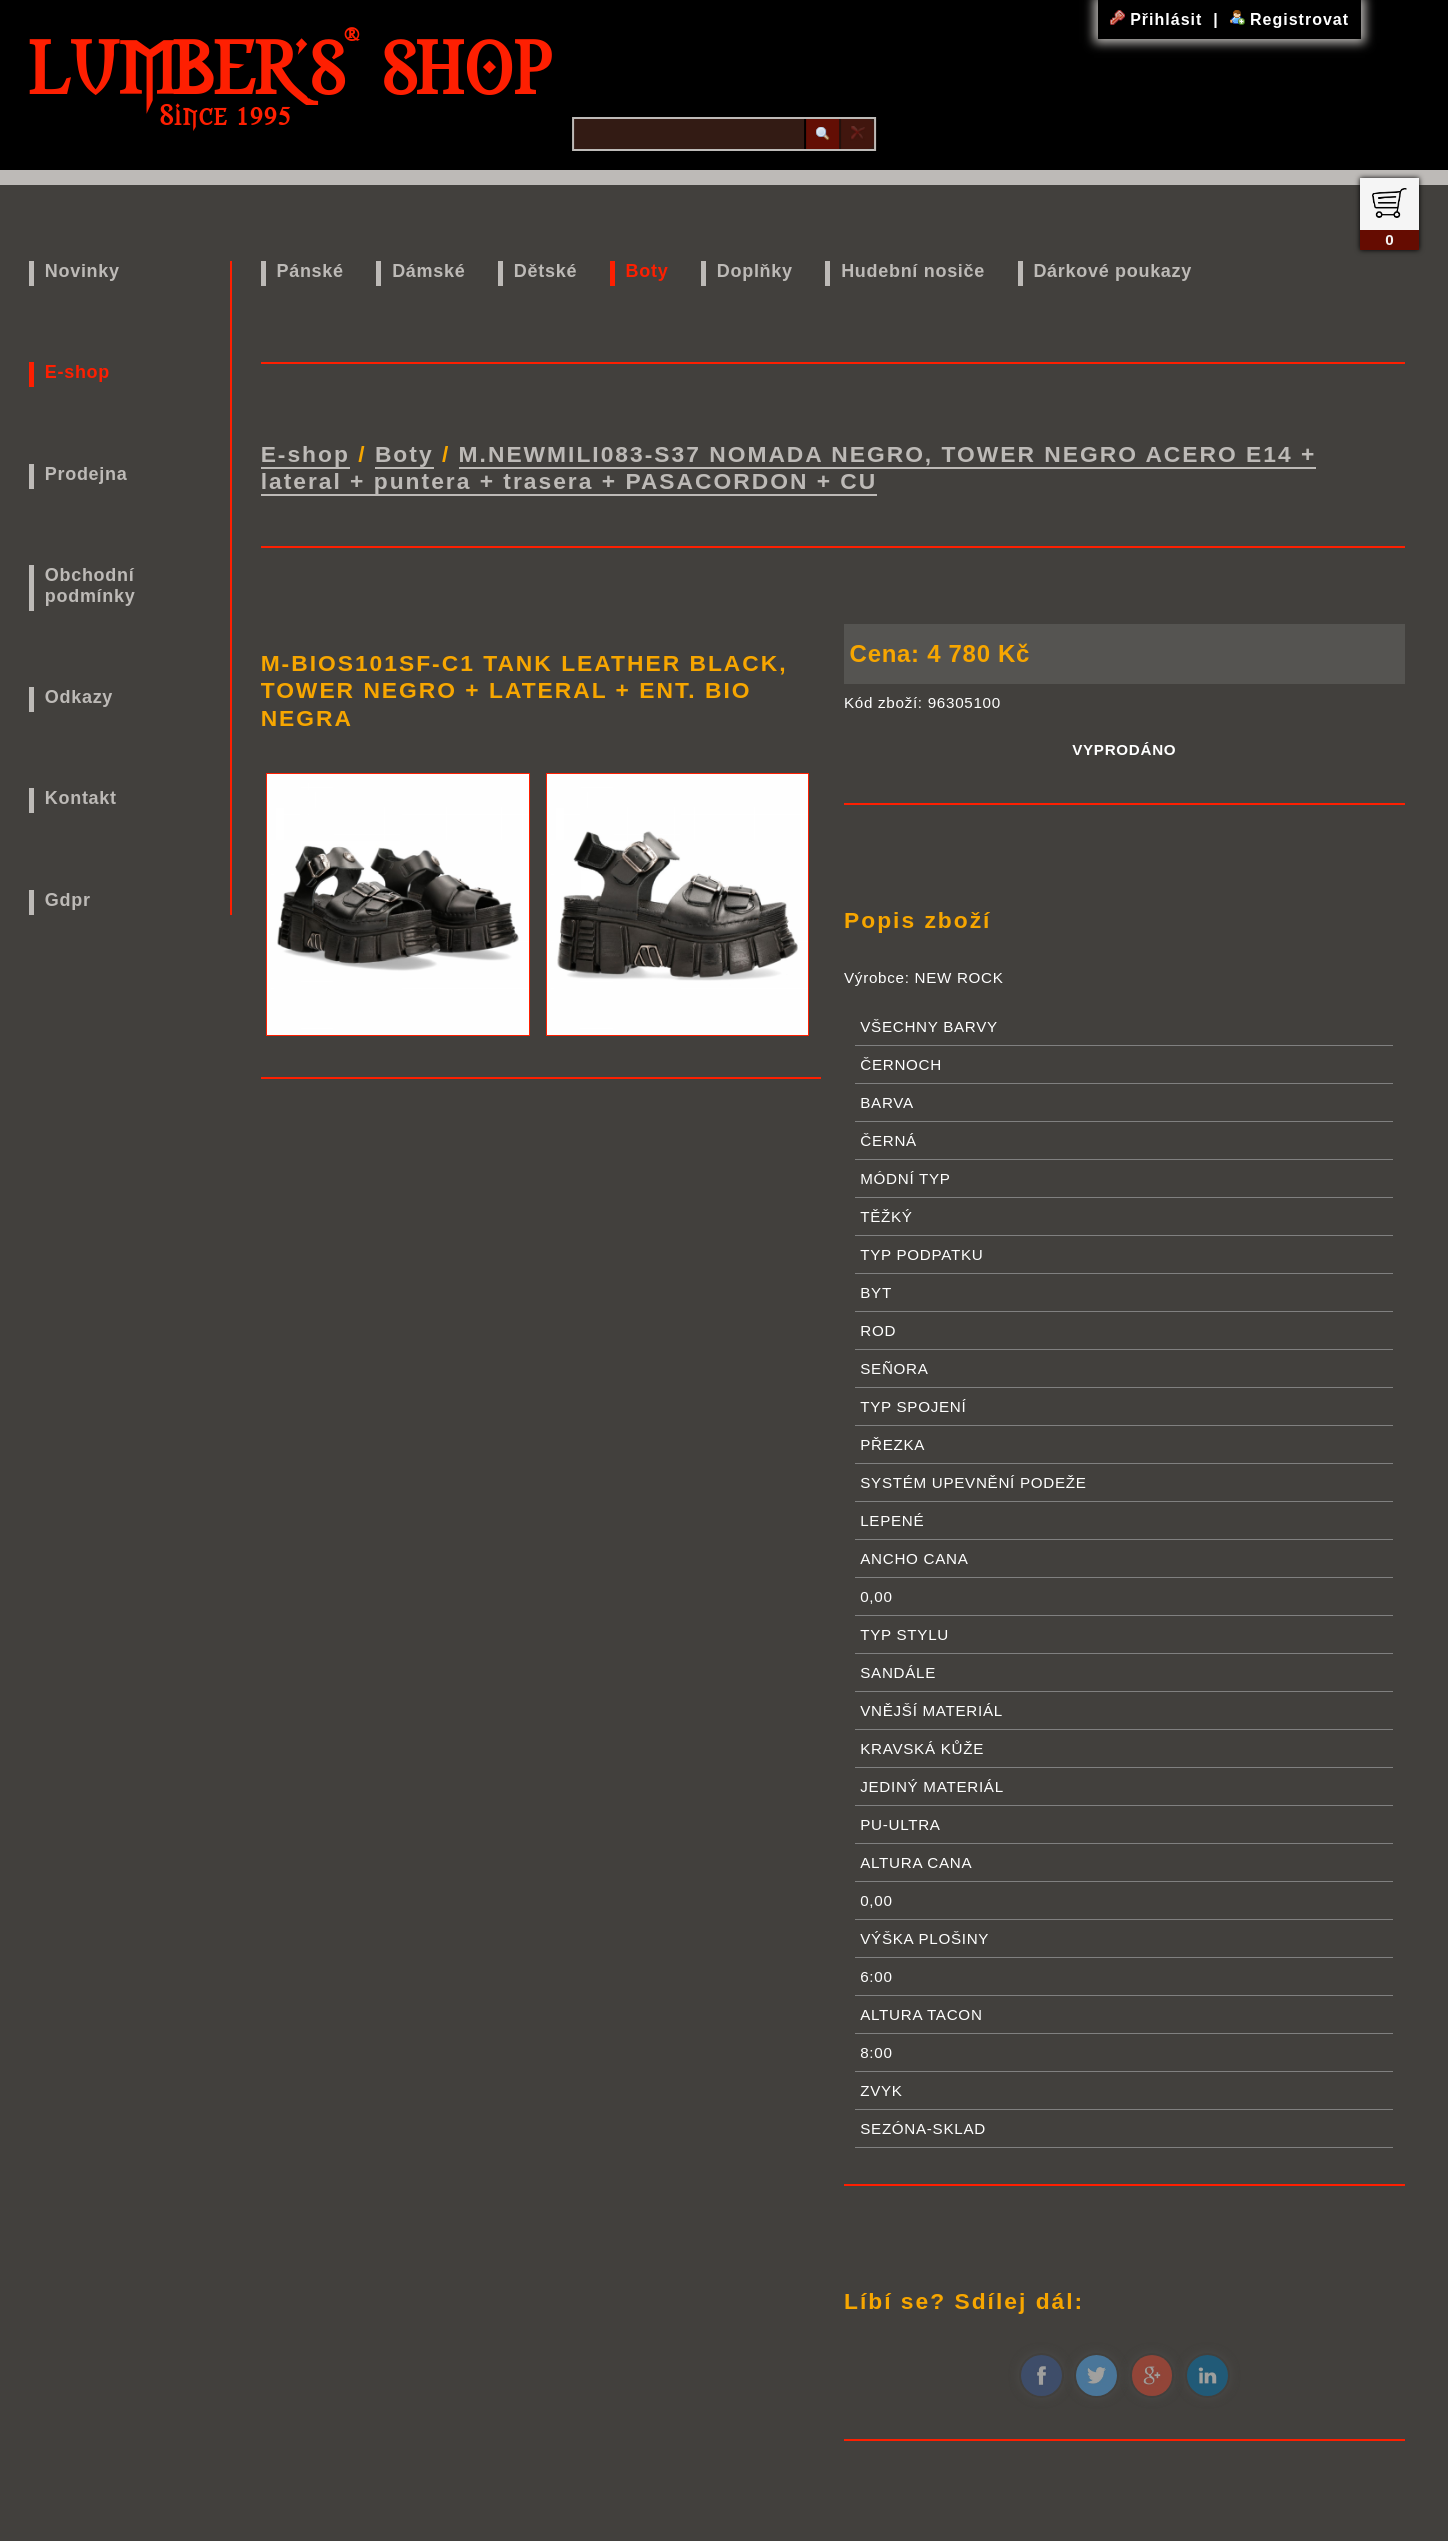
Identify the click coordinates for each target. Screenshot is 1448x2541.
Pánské (309, 271)
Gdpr (68, 900)
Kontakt (81, 798)
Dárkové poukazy (1112, 271)
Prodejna (86, 474)
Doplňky (755, 271)
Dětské (545, 271)
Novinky (82, 271)
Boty (647, 271)
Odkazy (79, 697)
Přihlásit (1159, 19)
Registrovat (1289, 19)
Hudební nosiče (913, 271)
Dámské (428, 271)
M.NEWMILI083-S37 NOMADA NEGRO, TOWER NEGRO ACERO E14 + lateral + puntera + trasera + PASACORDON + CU (789, 467)
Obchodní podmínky (90, 585)
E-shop (77, 372)
